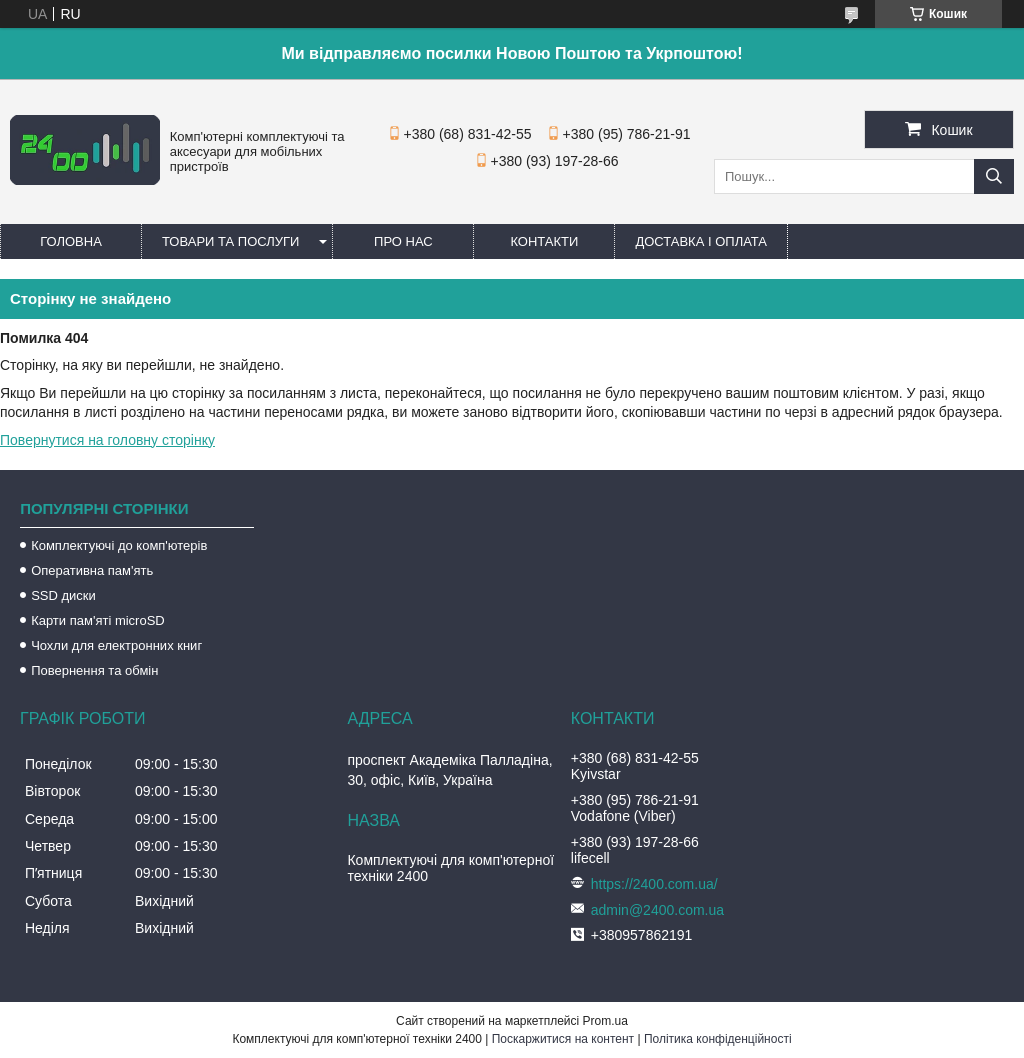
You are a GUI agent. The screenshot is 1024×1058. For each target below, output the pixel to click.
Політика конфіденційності (718, 1039)
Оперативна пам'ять (92, 570)
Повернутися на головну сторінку (107, 440)
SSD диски (63, 595)
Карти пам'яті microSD (98, 620)
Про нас (403, 241)
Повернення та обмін (94, 670)
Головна (71, 241)
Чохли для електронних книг (116, 645)
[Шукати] (994, 176)
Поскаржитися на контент (563, 1039)
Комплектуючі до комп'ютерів (119, 545)
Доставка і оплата (701, 241)
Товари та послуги (230, 241)
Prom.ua (605, 1021)
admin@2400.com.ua (657, 910)
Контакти (544, 241)
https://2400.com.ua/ (654, 884)
